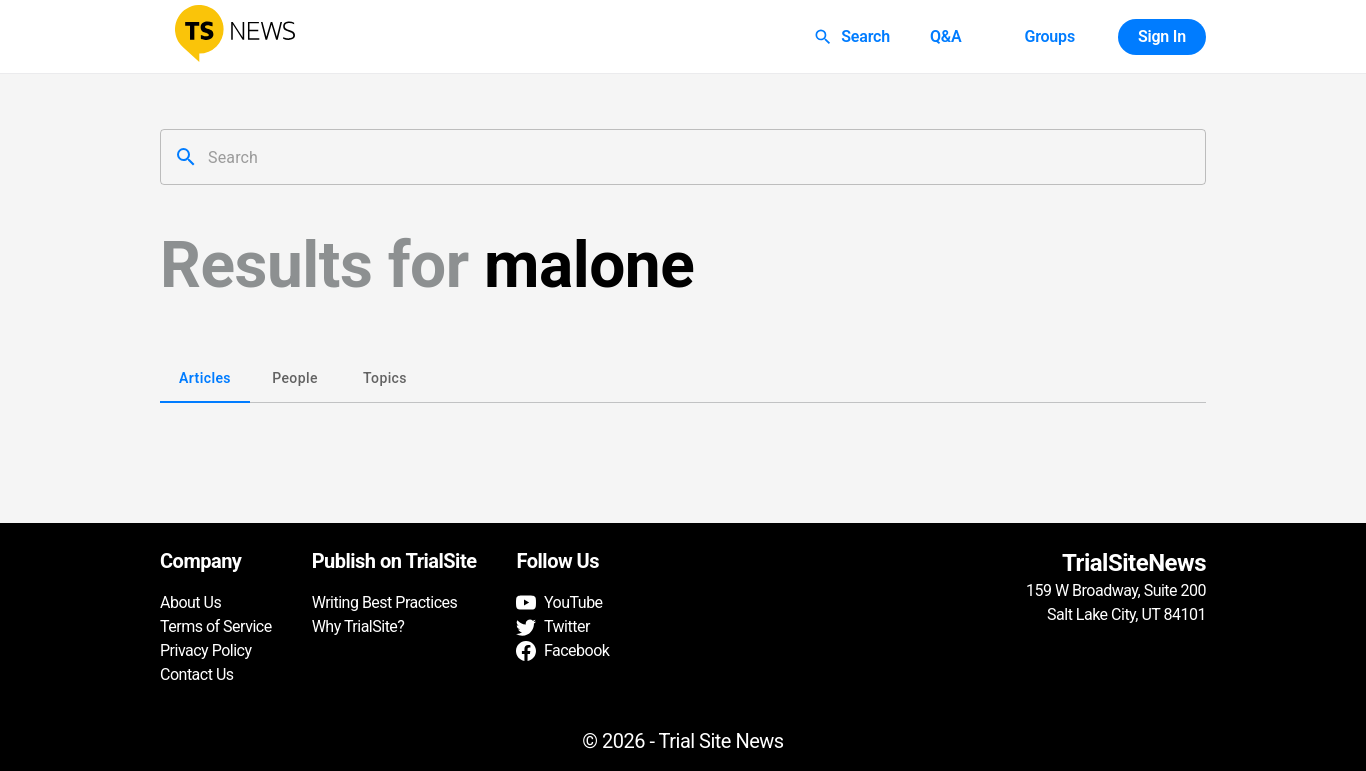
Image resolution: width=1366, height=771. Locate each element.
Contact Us (197, 674)
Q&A (946, 37)
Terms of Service (216, 626)
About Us (190, 602)
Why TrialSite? (358, 626)
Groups (1049, 37)
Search (853, 37)
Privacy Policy (206, 650)
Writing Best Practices (385, 602)
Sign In (1162, 37)
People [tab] (295, 379)
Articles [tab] (205, 379)
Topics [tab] (385, 379)
